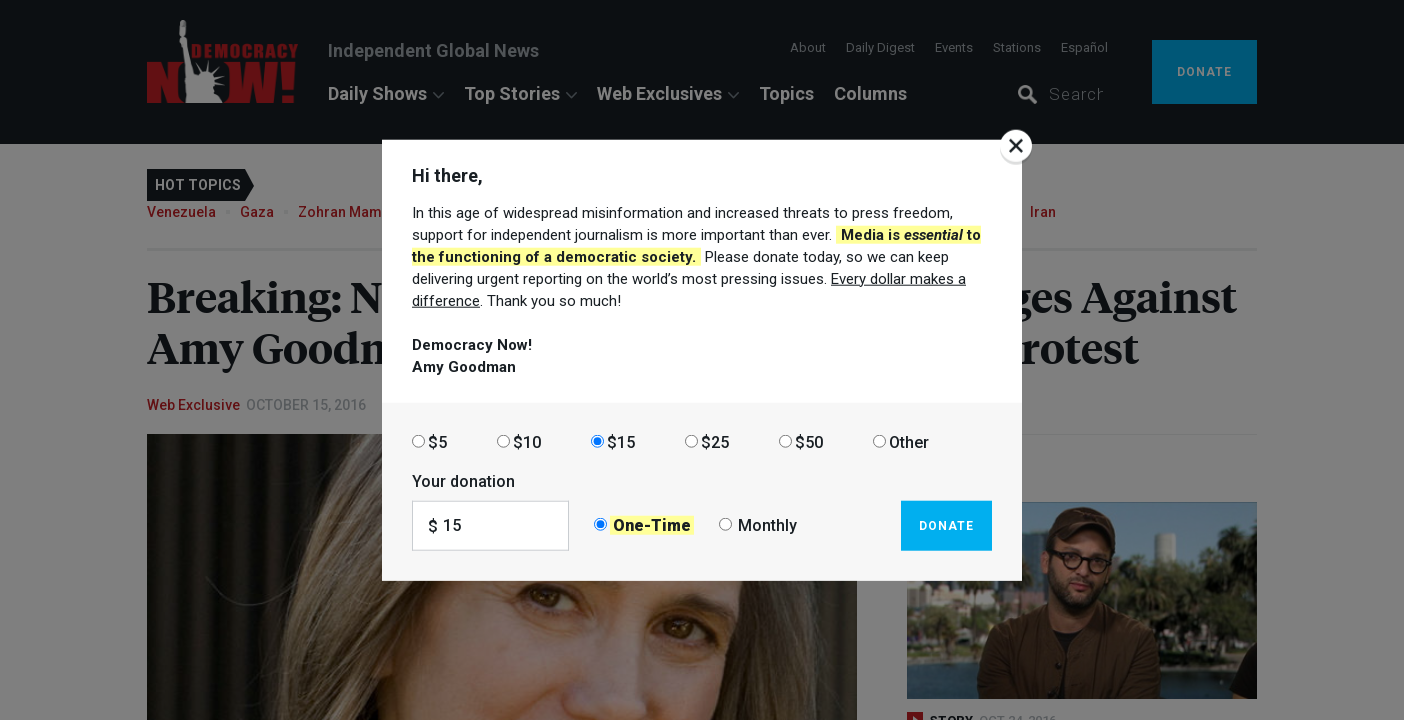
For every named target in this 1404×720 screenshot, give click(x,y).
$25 (715, 441)
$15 (621, 441)
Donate (946, 525)
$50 (809, 441)
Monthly (767, 525)
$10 (527, 441)
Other (909, 441)
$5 (437, 441)
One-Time (652, 525)
